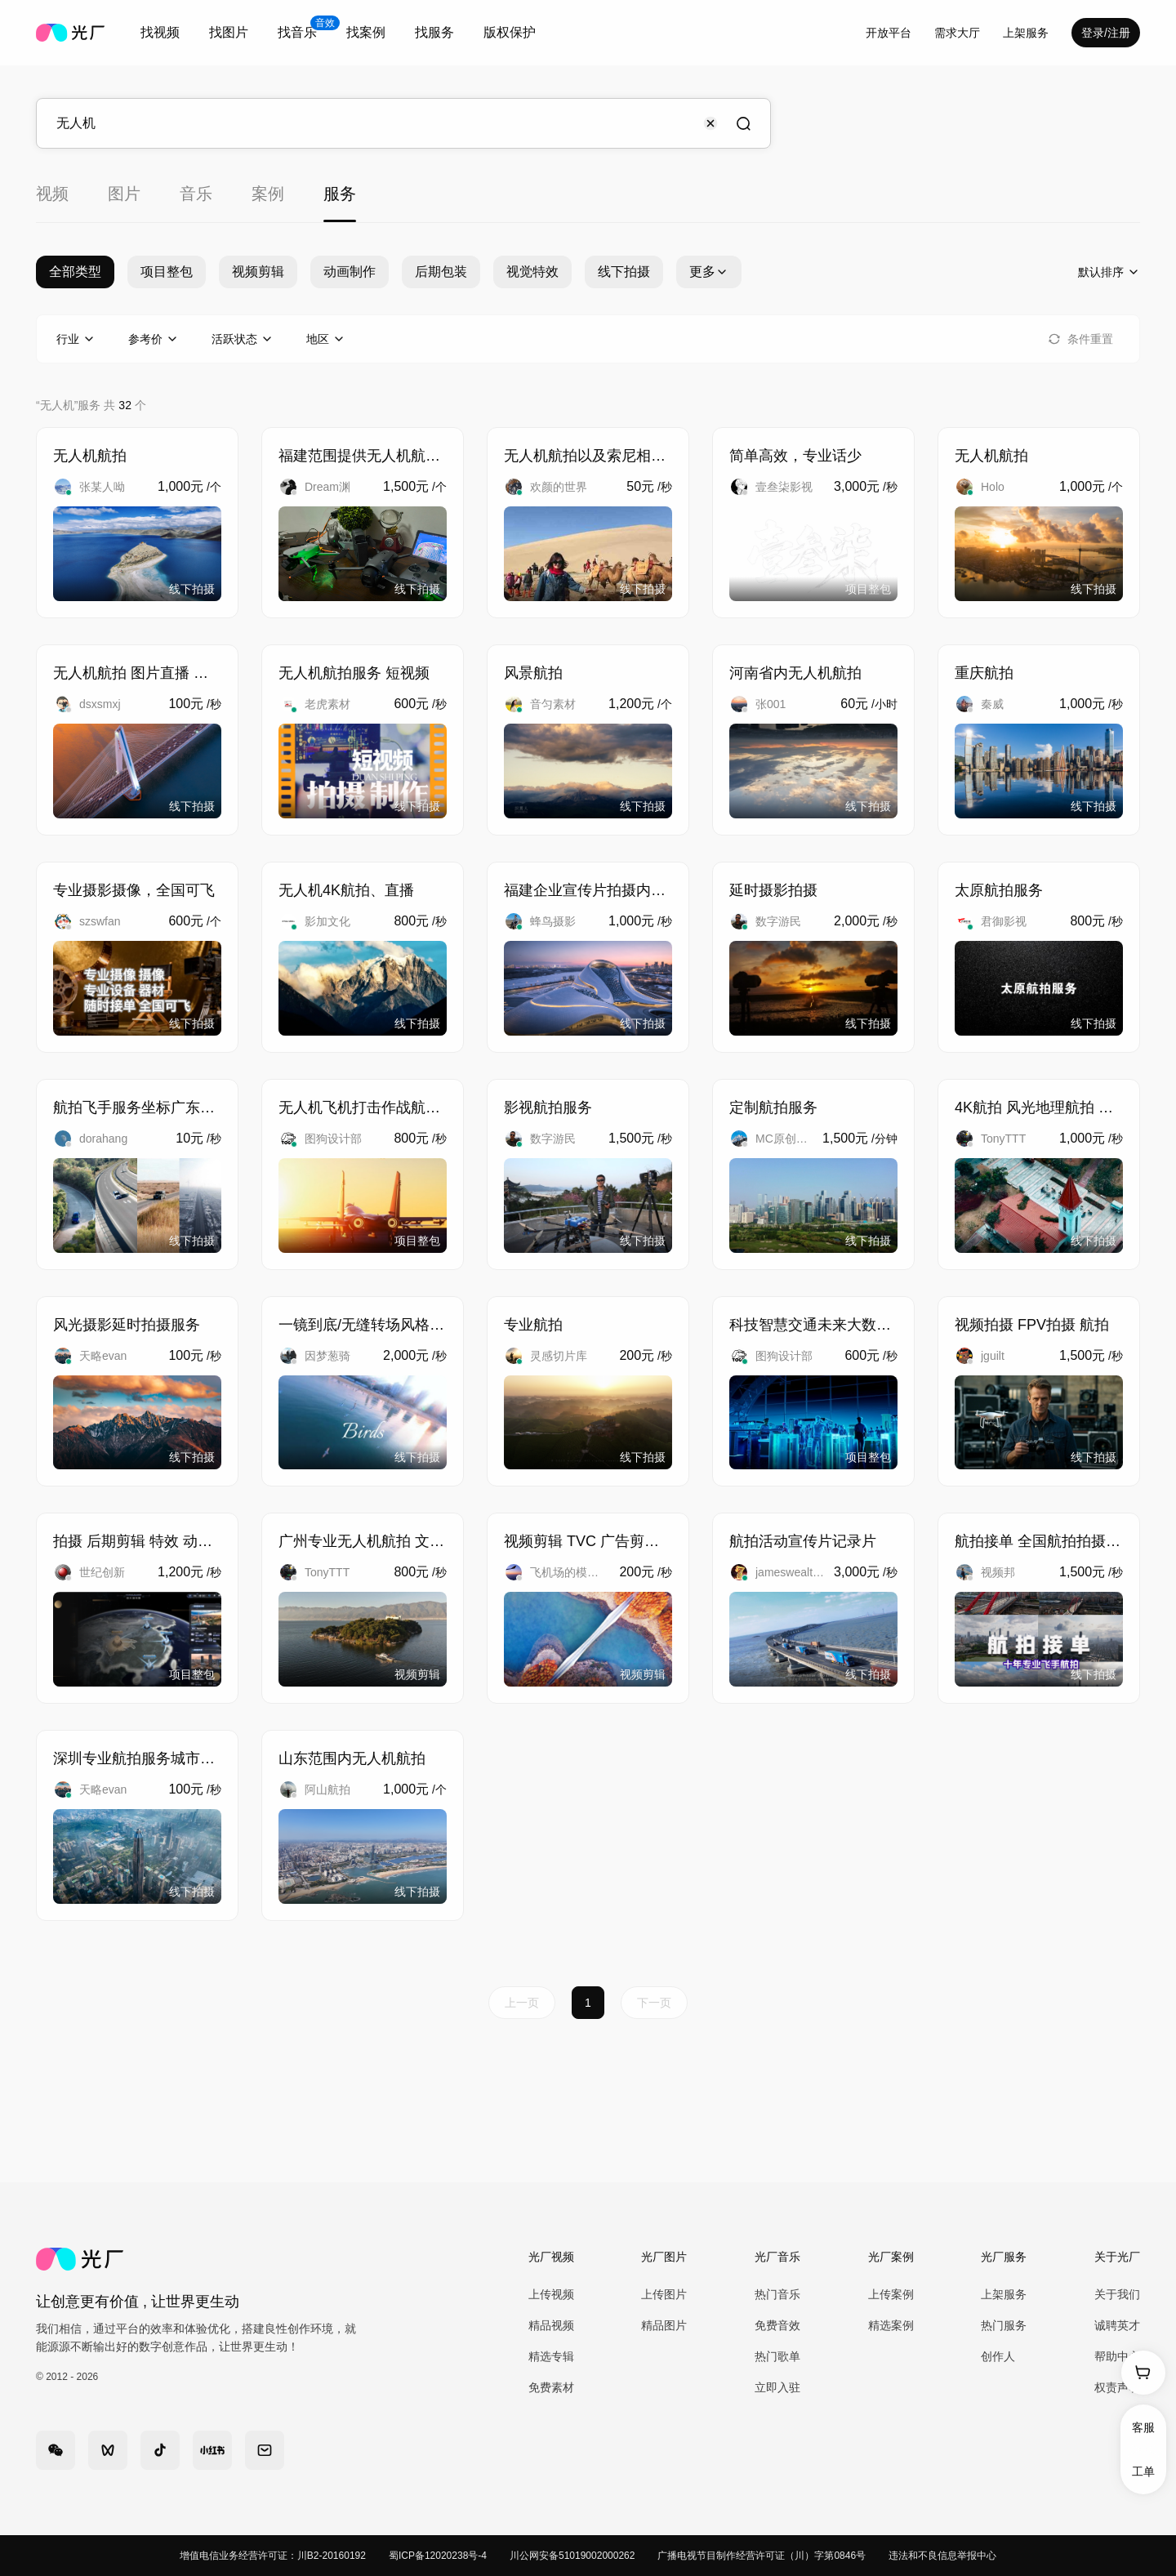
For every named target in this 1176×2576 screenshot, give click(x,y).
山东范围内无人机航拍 (351, 1758)
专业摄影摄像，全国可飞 (134, 890)
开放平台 (888, 32)
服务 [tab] (339, 194)
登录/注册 (1105, 32)
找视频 (160, 32)
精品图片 (664, 2325)
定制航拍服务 (773, 1107)
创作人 (998, 2356)
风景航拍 (533, 673)
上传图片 (664, 2294)
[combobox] (160, 32)
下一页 (654, 2002)
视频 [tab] (52, 194)
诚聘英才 (1117, 2325)
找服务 (434, 32)
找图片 (228, 32)
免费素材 (551, 2387)
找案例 (365, 32)
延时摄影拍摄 (773, 890)
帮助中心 (1117, 2356)
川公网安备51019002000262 (572, 2555)
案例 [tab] (268, 194)
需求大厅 (957, 32)
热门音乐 (777, 2294)
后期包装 (441, 272)
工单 (1143, 2471)
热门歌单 (777, 2356)
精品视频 (551, 2325)
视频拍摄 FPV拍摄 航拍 (1032, 1325)
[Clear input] (710, 123)
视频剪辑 (258, 272)
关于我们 (1117, 2294)
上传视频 (551, 2294)
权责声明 (1117, 2387)
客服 (1143, 2427)
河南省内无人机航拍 (795, 673)
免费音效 (777, 2325)
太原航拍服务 (999, 890)
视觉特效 (532, 272)
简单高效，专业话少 (795, 456)
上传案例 (891, 2294)
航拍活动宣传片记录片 (802, 1541)
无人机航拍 (90, 456)
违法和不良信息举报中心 (942, 2555)
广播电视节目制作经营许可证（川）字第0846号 (761, 2555)
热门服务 (1004, 2325)
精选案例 (891, 2325)
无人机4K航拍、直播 (346, 890)
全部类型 (75, 272)
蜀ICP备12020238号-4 (438, 2555)
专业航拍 (533, 1325)
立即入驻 (777, 2387)
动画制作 (349, 272)
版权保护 (509, 32)
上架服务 (1026, 32)
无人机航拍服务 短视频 (354, 673)
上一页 (522, 2002)
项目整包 (166, 272)
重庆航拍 (984, 673)
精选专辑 (551, 2356)
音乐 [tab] (196, 194)
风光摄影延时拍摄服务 (126, 1325)
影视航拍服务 (548, 1107)
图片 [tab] (124, 194)
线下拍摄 (624, 272)
